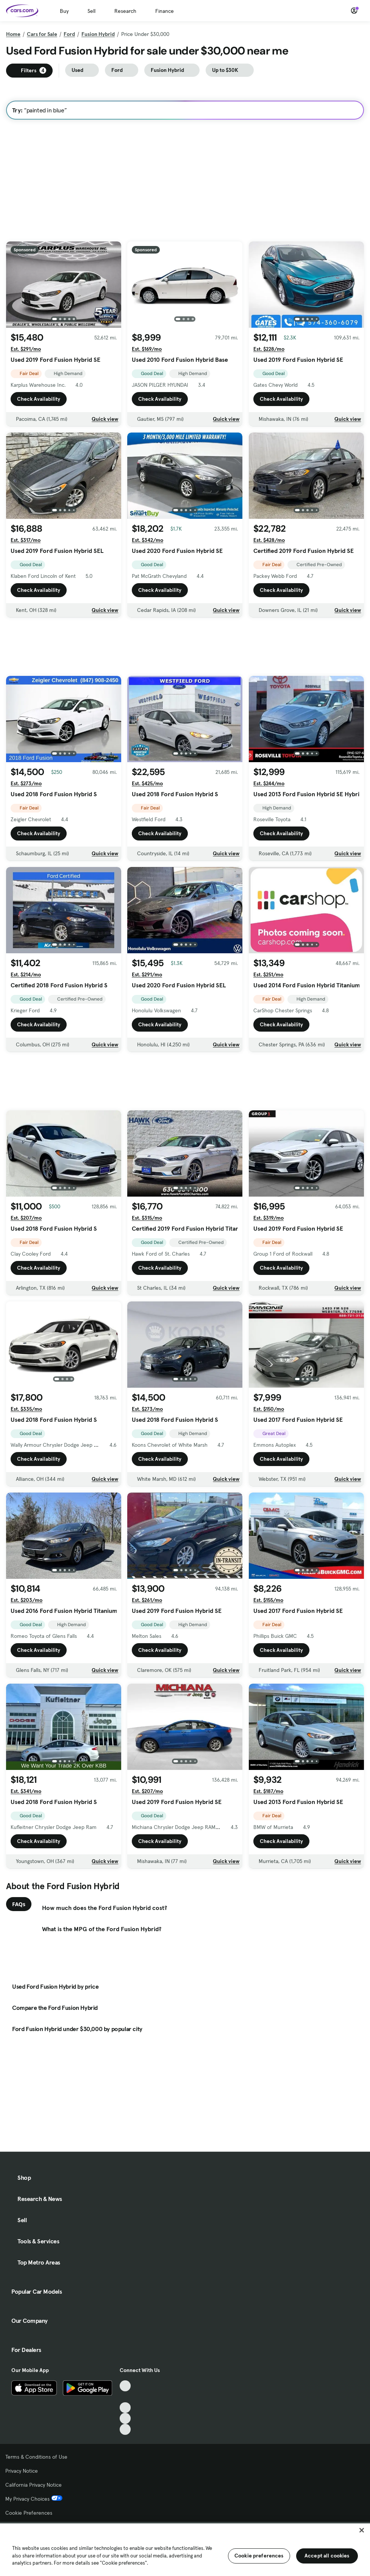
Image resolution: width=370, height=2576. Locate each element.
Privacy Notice (21, 2470)
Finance (164, 11)
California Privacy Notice (33, 2484)
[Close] (361, 2530)
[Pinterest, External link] (125, 2429)
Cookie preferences (259, 2555)
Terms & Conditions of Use (36, 2456)
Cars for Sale (42, 34)
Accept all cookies (327, 2555)
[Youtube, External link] (125, 2407)
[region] (185, 2549)
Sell (91, 11)
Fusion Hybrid (98, 34)
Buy (64, 11)
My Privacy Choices (33, 2498)
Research (125, 11)
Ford (69, 34)
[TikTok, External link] (125, 2385)
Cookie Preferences (28, 2512)
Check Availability (38, 398)
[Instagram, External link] (125, 2418)
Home (13, 34)
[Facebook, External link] (125, 2396)
